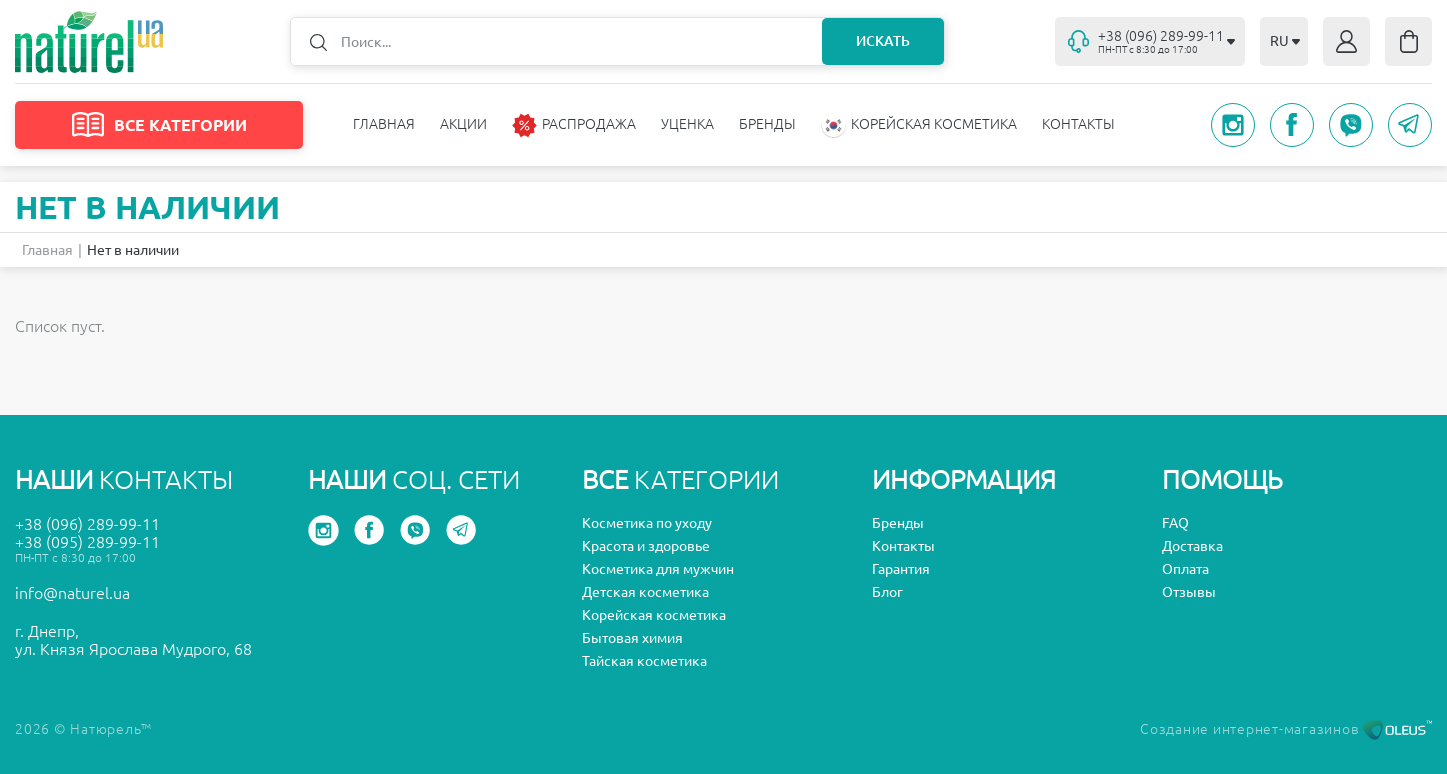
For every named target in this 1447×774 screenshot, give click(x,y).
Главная (384, 124)
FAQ (1175, 523)
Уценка (687, 124)
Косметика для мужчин (658, 569)
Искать (883, 41)
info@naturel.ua (72, 593)
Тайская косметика (644, 661)
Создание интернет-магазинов (1286, 729)
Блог (887, 592)
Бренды (767, 124)
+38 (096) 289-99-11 (87, 524)
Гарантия (901, 569)
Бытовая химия (632, 638)
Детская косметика (645, 592)
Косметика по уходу (647, 523)
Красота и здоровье (646, 546)
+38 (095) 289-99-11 (87, 542)
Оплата (1185, 569)
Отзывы (1189, 592)
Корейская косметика (654, 615)
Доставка (1192, 546)
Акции (463, 124)
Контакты (1078, 124)
